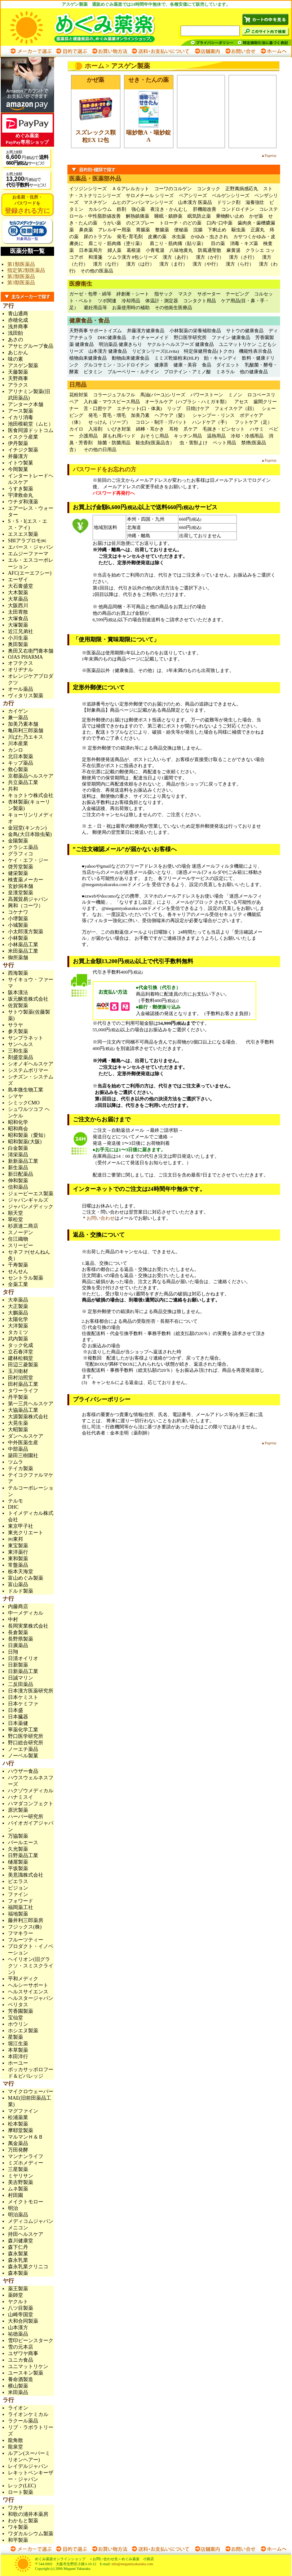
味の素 (15, 359)
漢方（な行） (107, 264)
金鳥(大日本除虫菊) (30, 834)
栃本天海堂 (20, 1571)
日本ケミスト (23, 1697)
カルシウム (100, 209)
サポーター (209, 294)
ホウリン (18, 2024)
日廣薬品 (18, 1645)
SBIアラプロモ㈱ (27, 540)
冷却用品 (130, 300)
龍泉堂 (15, 2447)
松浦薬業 (18, 2117)
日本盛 (15, 1710)
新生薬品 (18, 1167)
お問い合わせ (240, 51)
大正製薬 (18, 1306)
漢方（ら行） (240, 264)
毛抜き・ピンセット (224, 429)
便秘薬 (181, 229)
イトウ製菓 (20, 463)
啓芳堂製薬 (20, 866)
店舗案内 (207, 51)
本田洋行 (18, 2056)
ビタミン (93, 371)
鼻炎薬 (86, 229)
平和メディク (23, 1978)
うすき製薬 (20, 488)
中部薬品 (18, 1449)
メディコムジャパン (30, 2221)
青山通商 (18, 313)
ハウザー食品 (23, 1771)
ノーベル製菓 (23, 1755)
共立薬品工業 (23, 782)
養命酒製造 (20, 2379)
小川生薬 (18, 638)
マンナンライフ (25, 2156)
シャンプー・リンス (214, 415)
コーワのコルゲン (173, 188)
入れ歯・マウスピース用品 (112, 401)
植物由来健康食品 (88, 358)
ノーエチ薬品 (23, 1749)
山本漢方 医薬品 (195, 202)
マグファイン (23, 2111)
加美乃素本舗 (23, 724)
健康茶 (161, 365)
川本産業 (18, 743)
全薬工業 (18, 1284)
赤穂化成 (18, 320)
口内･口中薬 (220, 223)
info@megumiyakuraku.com (132, 2564)
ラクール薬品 (23, 2421)
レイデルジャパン (28, 2466)
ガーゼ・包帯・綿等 (90, 294)
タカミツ (18, 1332)
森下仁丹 (18, 2247)
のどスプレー (140, 223)
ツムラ (15, 1462)
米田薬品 (18, 2392)
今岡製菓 (18, 469)
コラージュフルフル (114, 394)
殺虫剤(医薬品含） (155, 442)
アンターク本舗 (25, 404)
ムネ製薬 (18, 2189)
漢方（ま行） (173, 264)
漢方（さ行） (243, 257)
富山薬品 (18, 1584)
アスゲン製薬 (23, 365)
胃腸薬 (143, 229)
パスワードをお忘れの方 (104, 469)
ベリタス (18, 2004)
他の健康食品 (254, 371)
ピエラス (18, 1881)
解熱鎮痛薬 (137, 216)
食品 (206, 365)
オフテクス (20, 663)
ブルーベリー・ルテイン (133, 371)
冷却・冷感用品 (247, 436)
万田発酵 (18, 2150)
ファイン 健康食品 (231, 337)
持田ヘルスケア (25, 2234)
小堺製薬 (18, 918)
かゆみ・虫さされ (209, 236)
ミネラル (225, 371)
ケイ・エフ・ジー (28, 860)
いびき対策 (119, 429)
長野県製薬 (20, 1639)
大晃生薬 (18, 1423)
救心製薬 (18, 769)
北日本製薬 (20, 756)
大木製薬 (18, 592)
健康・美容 (185, 365)
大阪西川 (18, 605)
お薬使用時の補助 (131, 307)
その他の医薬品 (96, 270)
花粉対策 (78, 394)
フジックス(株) (24, 1927)
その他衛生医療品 (173, 307)
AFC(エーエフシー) (30, 573)
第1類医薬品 (21, 264)
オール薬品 (20, 689)
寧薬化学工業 (23, 1729)
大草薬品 (18, 599)
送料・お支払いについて (160, 51)
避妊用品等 (95, 307)
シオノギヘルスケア (30, 1064)
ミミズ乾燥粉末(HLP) (176, 358)
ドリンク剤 (228, 202)
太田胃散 (18, 612)
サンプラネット (25, 1038)
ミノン (235, 394)
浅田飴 (15, 333)
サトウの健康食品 (245, 330)
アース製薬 (20, 411)
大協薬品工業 (23, 1410)
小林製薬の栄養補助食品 (195, 330)
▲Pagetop (268, 155)
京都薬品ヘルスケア (30, 776)
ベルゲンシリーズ (230, 195)
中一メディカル (25, 1613)
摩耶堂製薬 (20, 2130)
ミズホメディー (25, 2163)
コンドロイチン (237, 209)
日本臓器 (18, 1716)
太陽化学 (18, 1319)
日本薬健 (18, 1723)
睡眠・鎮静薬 (168, 216)
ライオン (18, 2408)
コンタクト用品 (199, 300)
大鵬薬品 (18, 1313)
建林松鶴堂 (20, 1358)
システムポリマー (28, 1070)
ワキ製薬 (18, 2527)
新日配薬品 (20, 1174)
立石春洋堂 (20, 1351)
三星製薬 (18, 2169)
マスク (185, 294)
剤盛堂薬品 (20, 1057)
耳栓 (173, 429)
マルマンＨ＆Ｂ (25, 2137)
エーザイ (18, 579)
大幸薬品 (18, 1300)
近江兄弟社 (20, 631)
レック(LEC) (22, 2485)
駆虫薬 (238, 229)
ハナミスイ (20, 1797)
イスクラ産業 (23, 437)
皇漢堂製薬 (20, 892)
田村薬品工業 (23, 1384)
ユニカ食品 (20, 2360)
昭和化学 (18, 1122)
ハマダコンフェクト (30, 1803)
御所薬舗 (18, 957)
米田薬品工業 (23, 951)
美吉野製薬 (20, 2182)
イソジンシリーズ (88, 188)
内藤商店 (18, 1606)
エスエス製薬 (23, 534)
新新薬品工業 (23, 1161)
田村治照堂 (20, 1377)
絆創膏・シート (132, 294)
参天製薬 (18, 1031)
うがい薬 (111, 223)
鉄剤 (121, 209)
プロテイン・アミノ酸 (187, 371)
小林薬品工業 (23, 944)
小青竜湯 (155, 250)
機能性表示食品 (255, 351)
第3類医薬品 (21, 282)
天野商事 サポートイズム (95, 330)
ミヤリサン (20, 2176)
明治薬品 (18, 2214)
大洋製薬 (18, 1326)
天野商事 (18, 378)
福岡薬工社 (20, 1907)
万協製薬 (18, 1836)
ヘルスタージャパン (30, 1998)
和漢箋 (95, 257)
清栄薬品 (18, 1154)
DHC (13, 1507)
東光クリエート (25, 1532)
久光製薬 (18, 1849)
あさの (15, 339)
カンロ (15, 750)
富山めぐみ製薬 (25, 1578)
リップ (174, 408)
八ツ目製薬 (20, 2308)
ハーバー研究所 (25, 1816)
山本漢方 (18, 2327)
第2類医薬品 (21, 276)
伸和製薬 (18, 1180)
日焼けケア (197, 408)
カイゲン (18, 711)
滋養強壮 (254, 202)
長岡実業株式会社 (28, 1626)
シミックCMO (24, 1102)
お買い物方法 (109, 51)
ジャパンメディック (30, 1206)
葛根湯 (134, 250)
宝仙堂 (15, 2017)
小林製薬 (18, 938)
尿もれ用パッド (119, 436)
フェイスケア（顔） (235, 408)
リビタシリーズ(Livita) (155, 351)
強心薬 (138, 209)
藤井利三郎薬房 (25, 1920)
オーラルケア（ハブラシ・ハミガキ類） (187, 401)
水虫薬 (179, 236)
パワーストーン (206, 394)
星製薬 (15, 2037)
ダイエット (228, 365)
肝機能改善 (204, 209)
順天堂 (15, 1213)
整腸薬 (162, 229)
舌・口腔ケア (98, 408)
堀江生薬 (18, 2043)
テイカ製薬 (20, 1468)
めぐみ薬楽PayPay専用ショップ (27, 129)
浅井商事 (18, 326)
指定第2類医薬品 (26, 270)
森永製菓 (18, 2253)
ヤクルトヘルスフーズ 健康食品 (180, 344)
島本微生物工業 (25, 1090)
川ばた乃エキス (25, 737)
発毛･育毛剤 (130, 236)
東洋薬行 (18, 1552)
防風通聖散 (209, 250)
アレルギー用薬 (114, 229)
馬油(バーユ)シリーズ (163, 394)
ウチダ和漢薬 (23, 501)
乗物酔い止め (230, 216)
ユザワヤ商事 (23, 2353)
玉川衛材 (18, 1371)
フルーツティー (25, 1940)
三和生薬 (18, 1051)
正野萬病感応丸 (241, 188)
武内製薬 (18, 1339)
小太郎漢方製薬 (25, 931)
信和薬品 (18, 1187)
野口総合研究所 (25, 1742)
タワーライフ (23, 1390)
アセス (241, 401)
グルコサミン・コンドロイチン (116, 365)
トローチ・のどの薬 (180, 223)
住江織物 (18, 1239)
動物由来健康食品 (130, 358)
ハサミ (257, 429)
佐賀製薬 (18, 1005)
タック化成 (20, 1345)
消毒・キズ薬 (244, 243)
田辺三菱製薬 (23, 1364)
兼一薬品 (18, 717)
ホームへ (270, 51)
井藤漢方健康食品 (145, 330)
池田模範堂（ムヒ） (30, 424)
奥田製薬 (18, 644)
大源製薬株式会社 (28, 1416)
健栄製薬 (18, 873)
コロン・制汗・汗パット (161, 422)
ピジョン (18, 1888)
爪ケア (190, 429)
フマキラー (20, 1933)
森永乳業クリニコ (28, 2266)
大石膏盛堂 (20, 586)
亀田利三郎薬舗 (25, 730)
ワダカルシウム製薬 (30, 2533)
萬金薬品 (18, 2143)
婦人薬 (114, 250)
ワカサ (15, 2507)
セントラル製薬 (25, 1278)
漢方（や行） (207, 264)
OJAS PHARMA (25, 657)
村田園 (15, 2195)
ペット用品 (224, 442)
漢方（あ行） (177, 257)
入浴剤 (95, 429)
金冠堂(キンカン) (27, 828)
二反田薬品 (20, 1684)
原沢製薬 (18, 1810)
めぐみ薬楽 (89, 27)
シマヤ (15, 1096)
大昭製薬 (18, 1429)
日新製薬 (18, 1665)
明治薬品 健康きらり (120, 344)
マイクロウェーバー (30, 2091)
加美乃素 (140, 415)
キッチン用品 (188, 436)
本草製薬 (18, 2050)
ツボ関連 (107, 300)
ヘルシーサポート (28, 1985)
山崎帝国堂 (20, 2314)
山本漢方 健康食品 (107, 351)
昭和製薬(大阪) (24, 1141)
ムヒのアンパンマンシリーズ (142, 202)
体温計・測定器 (161, 300)
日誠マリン (20, 1678)
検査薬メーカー (25, 879)
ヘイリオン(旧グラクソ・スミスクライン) (30, 1966)
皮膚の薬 (157, 236)
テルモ (15, 1501)
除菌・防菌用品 (114, 442)
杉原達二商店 (23, 1226)
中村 (13, 1619)
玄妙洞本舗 (20, 886)
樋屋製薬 (18, 1862)
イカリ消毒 (20, 417)
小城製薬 (18, 925)
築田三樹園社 (23, 1455)
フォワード (20, 1901)
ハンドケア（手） (211, 422)
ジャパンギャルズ (28, 1200)
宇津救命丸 (20, 495)
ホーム (94, 66)
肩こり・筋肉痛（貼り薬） (178, 243)
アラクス (18, 385)
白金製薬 (18, 1148)
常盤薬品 (18, 1565)
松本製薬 (18, 2124)
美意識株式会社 (25, 1875)
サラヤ (15, 1025)
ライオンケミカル (28, 2414)
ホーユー (18, 2063)
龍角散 (15, 2440)
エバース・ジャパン (30, 547)
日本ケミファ (23, 1704)
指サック (163, 294)
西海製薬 (18, 973)
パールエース (23, 1842)
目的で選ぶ (71, 51)
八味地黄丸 (181, 250)
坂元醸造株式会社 (28, 999)
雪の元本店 (20, 2347)
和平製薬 (18, 2540)
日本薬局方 (90, 250)
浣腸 (198, 229)
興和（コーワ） (25, 905)
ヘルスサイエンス (28, 1991)
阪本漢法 (18, 992)
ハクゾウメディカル (30, 1790)
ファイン (18, 1894)
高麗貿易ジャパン (28, 899)
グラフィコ (20, 854)
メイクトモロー (25, 2201)
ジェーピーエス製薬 (30, 1193)
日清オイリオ (23, 1658)
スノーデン (20, 1232)
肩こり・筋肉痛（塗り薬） (116, 243)
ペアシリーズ (193, 195)
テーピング (237, 294)
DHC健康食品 (112, 337)
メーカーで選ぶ (31, 51)
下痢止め (217, 229)
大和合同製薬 (23, 2321)
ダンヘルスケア (25, 1436)
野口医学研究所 (190, 337)
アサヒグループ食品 (30, 346)
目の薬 (218, 243)
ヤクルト (18, 2301)
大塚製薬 (18, 625)
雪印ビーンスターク (30, 2340)
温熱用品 (216, 436)
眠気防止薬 (199, 216)
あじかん (18, 352)
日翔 (13, 1652)
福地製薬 (18, 1914)
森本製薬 (18, 2273)
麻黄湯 (233, 250)
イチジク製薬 (23, 450)
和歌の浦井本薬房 (28, 2514)
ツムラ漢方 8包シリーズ (132, 257)
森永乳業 (18, 2260)
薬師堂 (15, 2295)
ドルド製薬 (20, 1591)
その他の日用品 (100, 449)
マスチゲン (95, 202)
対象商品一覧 (27, 237)
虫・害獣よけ (194, 442)
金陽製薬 (18, 841)
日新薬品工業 (23, 1671)
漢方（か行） (210, 257)
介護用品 (88, 436)
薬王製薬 (18, 2288)
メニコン (18, 2227)
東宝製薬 (18, 1545)
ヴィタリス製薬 (25, 695)
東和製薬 (18, 1558)
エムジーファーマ (28, 553)
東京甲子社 (23, 1526)
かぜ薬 (256, 216)
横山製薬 (18, 2386)
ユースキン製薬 (25, 2373)
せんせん (18, 1271)
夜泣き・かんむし (169, 209)
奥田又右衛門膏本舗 (30, 651)
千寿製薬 (18, 1265)
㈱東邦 (15, 1539)
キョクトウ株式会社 (30, 795)
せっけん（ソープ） (109, 422)
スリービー (20, 1245)
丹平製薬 (18, 1397)
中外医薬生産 (23, 1442)
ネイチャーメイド (150, 337)
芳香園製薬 (20, 2011)
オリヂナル (20, 669)
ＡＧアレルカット (130, 188)
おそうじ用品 (155, 436)
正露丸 (258, 229)
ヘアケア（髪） (171, 415)
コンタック (208, 188)
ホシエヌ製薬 (23, 2030)
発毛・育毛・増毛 (107, 415)
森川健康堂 (20, 2240)
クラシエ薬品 (23, 847)
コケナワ (18, 912)
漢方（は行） (140, 264)
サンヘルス (20, 1044)
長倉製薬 (18, 1632)
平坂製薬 (18, 1868)
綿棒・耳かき (150, 429)
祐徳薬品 (18, 2334)
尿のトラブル (98, 236)
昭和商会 (18, 1128)
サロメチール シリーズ (150, 195)
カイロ (76, 429)
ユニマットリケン (28, 2366)
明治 (13, 2208)
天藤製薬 (18, 372)
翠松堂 (15, 1219)
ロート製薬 (20, 2492)
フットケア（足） (253, 422)
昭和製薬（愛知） (28, 1135)
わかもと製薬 (23, 2520)
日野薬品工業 (23, 1855)
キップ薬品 (20, 763)
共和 (13, 789)
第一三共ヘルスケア (30, 1403)
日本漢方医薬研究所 (30, 1691)
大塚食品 (18, 618)
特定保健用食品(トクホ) (209, 351)
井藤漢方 (18, 456)
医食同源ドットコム (30, 430)
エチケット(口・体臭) (139, 408)
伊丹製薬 (18, 443)
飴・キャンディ (220, 358)
